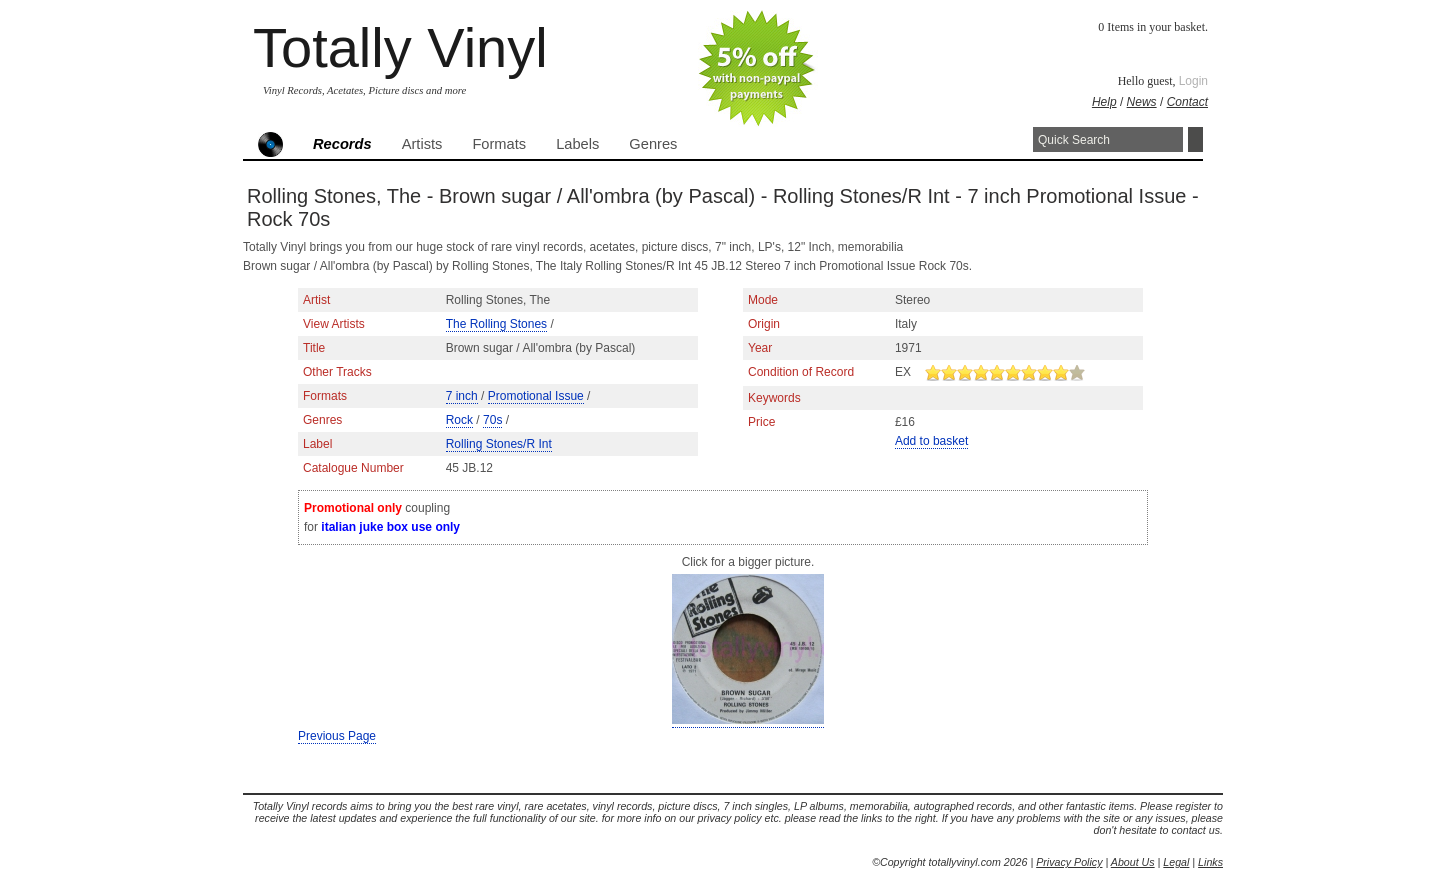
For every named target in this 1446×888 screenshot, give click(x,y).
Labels (577, 144)
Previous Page (337, 736)
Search (1195, 139)
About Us (1133, 862)
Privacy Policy (1069, 862)
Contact (1187, 102)
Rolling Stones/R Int (499, 444)
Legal (1176, 862)
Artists (422, 144)
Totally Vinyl (400, 47)
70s (492, 420)
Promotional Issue (536, 396)
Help (1104, 102)
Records (342, 144)
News (1142, 102)
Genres (653, 144)
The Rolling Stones (496, 324)
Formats (499, 144)
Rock (459, 420)
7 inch (462, 396)
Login (1193, 81)
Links (1210, 862)
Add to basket (931, 441)
